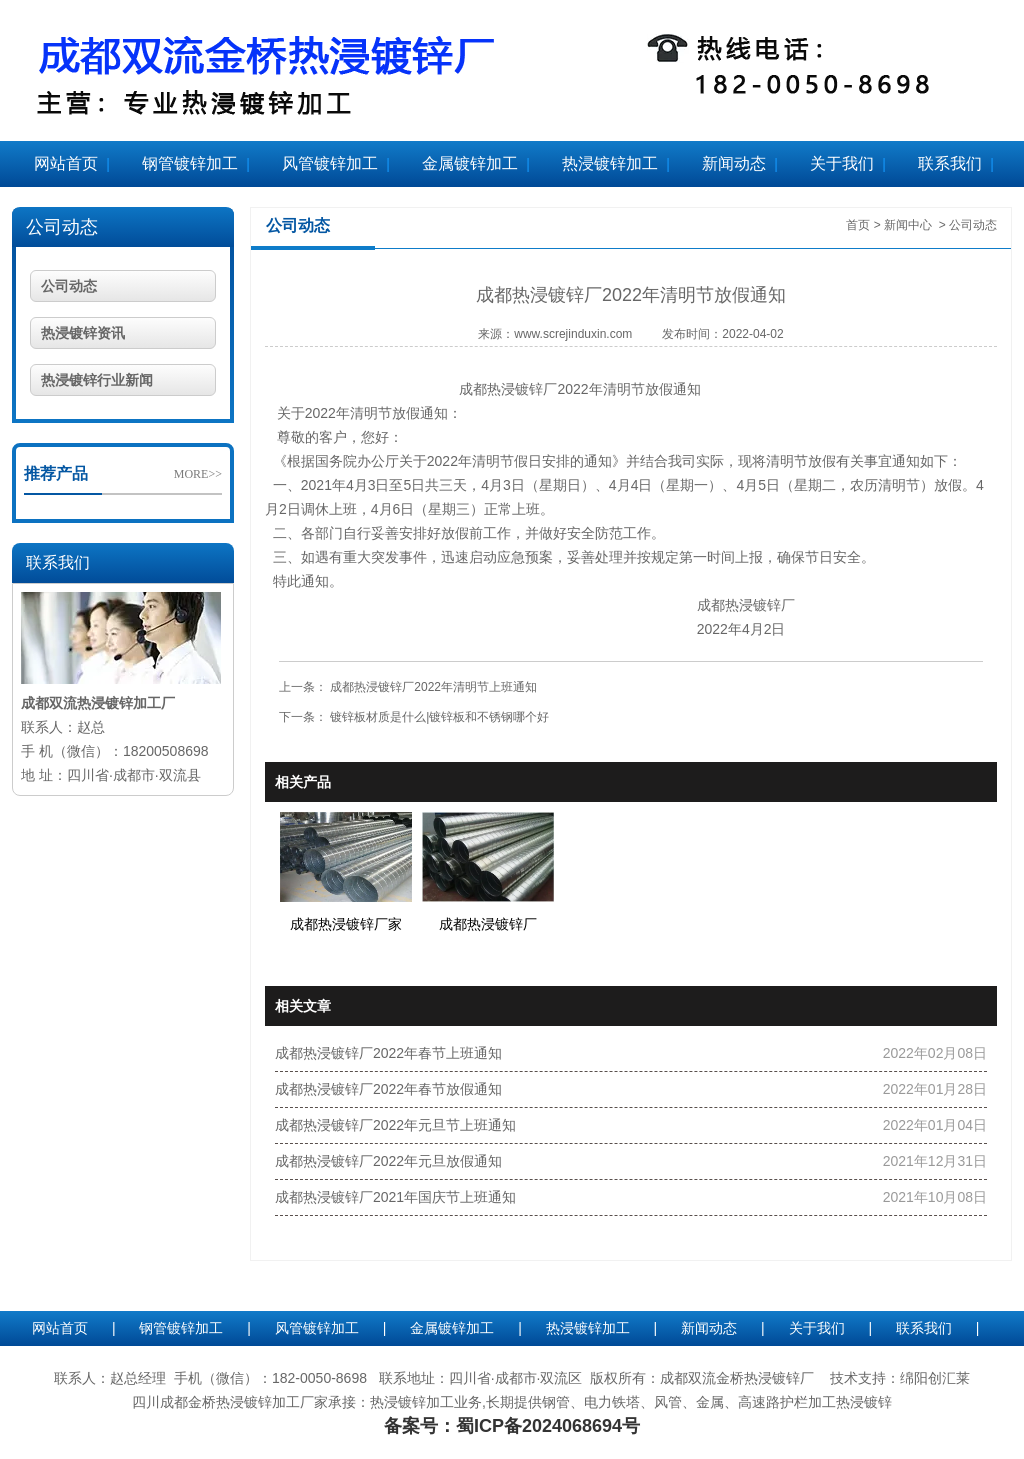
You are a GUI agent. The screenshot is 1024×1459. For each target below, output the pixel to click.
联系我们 (950, 163)
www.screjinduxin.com (573, 334)
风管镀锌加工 (330, 163)
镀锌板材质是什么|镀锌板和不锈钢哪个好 (438, 717)
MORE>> (198, 474)
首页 (858, 225)
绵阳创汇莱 (935, 1378)
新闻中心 (908, 225)
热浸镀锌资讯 (83, 333)
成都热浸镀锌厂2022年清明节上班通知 (432, 687)
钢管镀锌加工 (190, 163)
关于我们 (842, 163)
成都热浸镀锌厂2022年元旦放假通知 (388, 1161)
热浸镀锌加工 (610, 163)
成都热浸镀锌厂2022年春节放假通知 (388, 1089)
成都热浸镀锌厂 (508, 389)
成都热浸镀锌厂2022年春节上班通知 (388, 1053)
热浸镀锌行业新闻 (97, 380)
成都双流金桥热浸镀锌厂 (737, 1378)
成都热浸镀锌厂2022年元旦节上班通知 (395, 1125)
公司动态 (62, 227)
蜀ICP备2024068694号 (548, 1426)
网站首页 (66, 163)
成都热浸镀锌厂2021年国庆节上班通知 (395, 1197)
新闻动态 (734, 163)
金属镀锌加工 (470, 163)
